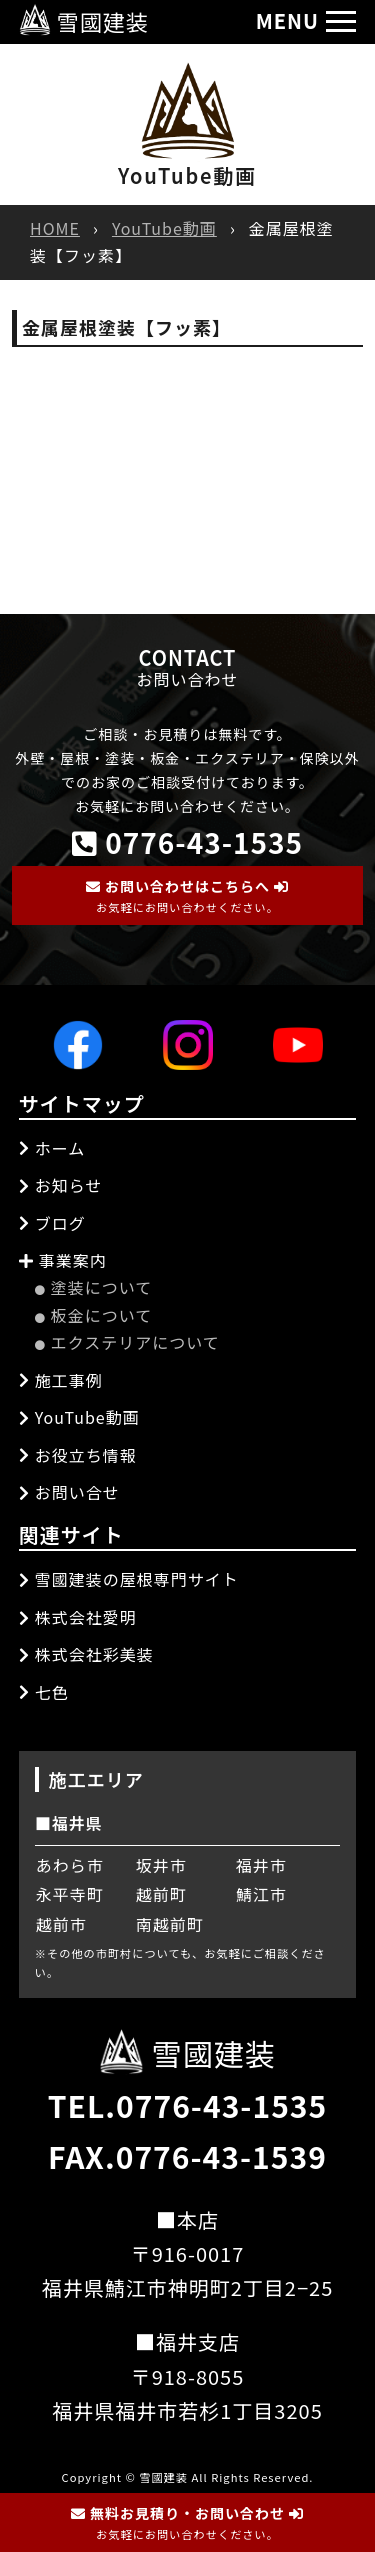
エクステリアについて (127, 1342)
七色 (44, 1692)
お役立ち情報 (78, 1455)
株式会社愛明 (78, 1617)
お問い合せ (69, 1492)
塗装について (94, 1287)
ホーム (52, 1148)
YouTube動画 (164, 228)
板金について (94, 1315)
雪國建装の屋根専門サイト (129, 1579)
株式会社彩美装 (86, 1654)
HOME (55, 228)
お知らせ (61, 1185)
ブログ (52, 1223)
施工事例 (61, 1380)
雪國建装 (84, 21)
